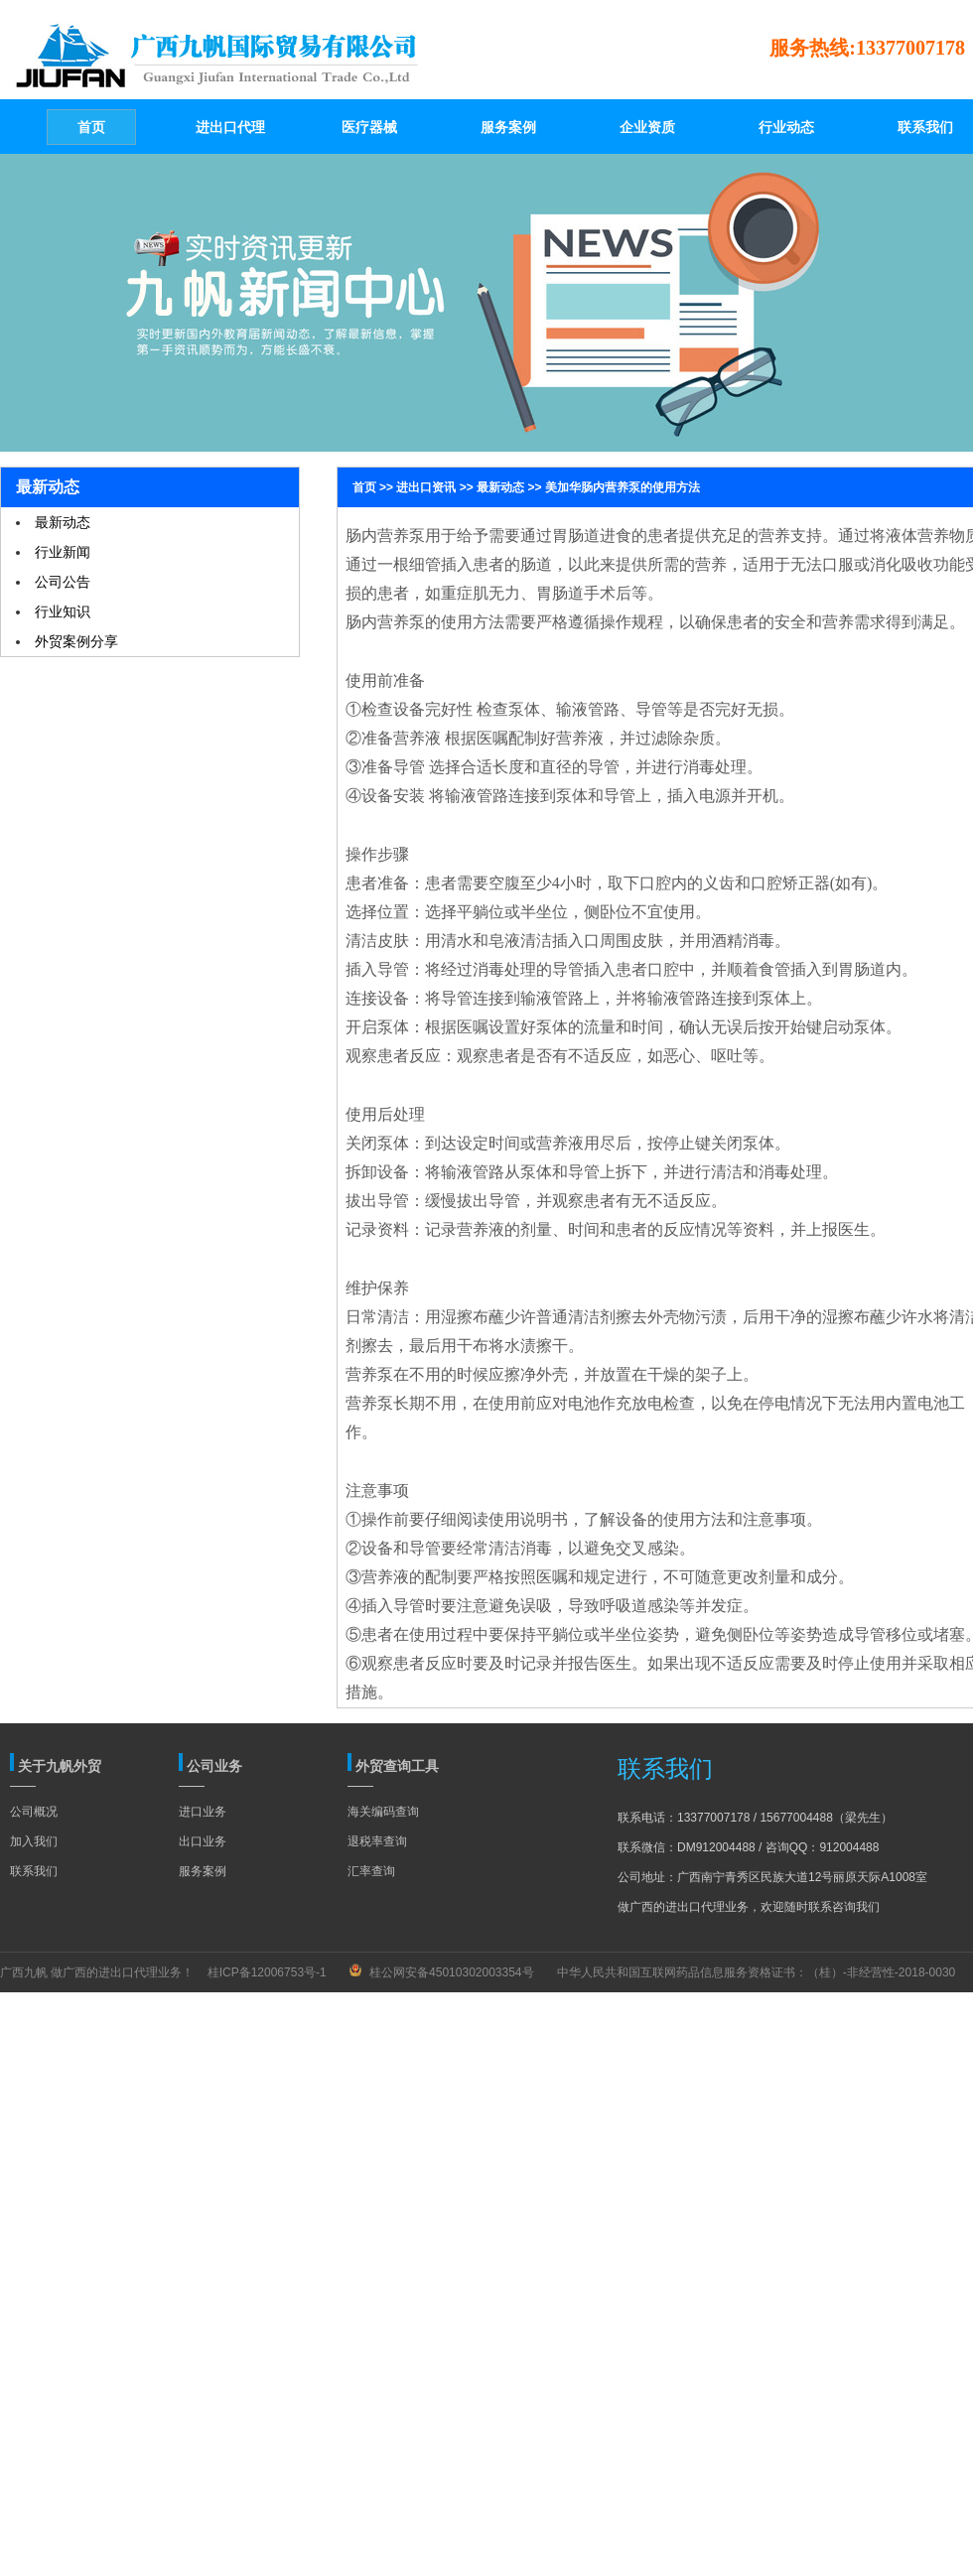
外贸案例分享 (76, 641)
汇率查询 (371, 1871)
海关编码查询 (383, 1812)
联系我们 (34, 1871)
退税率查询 (377, 1841)
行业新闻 (62, 552)
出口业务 (202, 1841)
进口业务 (202, 1812)
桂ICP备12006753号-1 (267, 1972)
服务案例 (202, 1871)
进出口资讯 (426, 487)
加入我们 (34, 1841)
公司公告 (62, 582)
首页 (364, 487)
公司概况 (34, 1812)
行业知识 (62, 611)
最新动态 (62, 522)
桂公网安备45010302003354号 (451, 1972)
